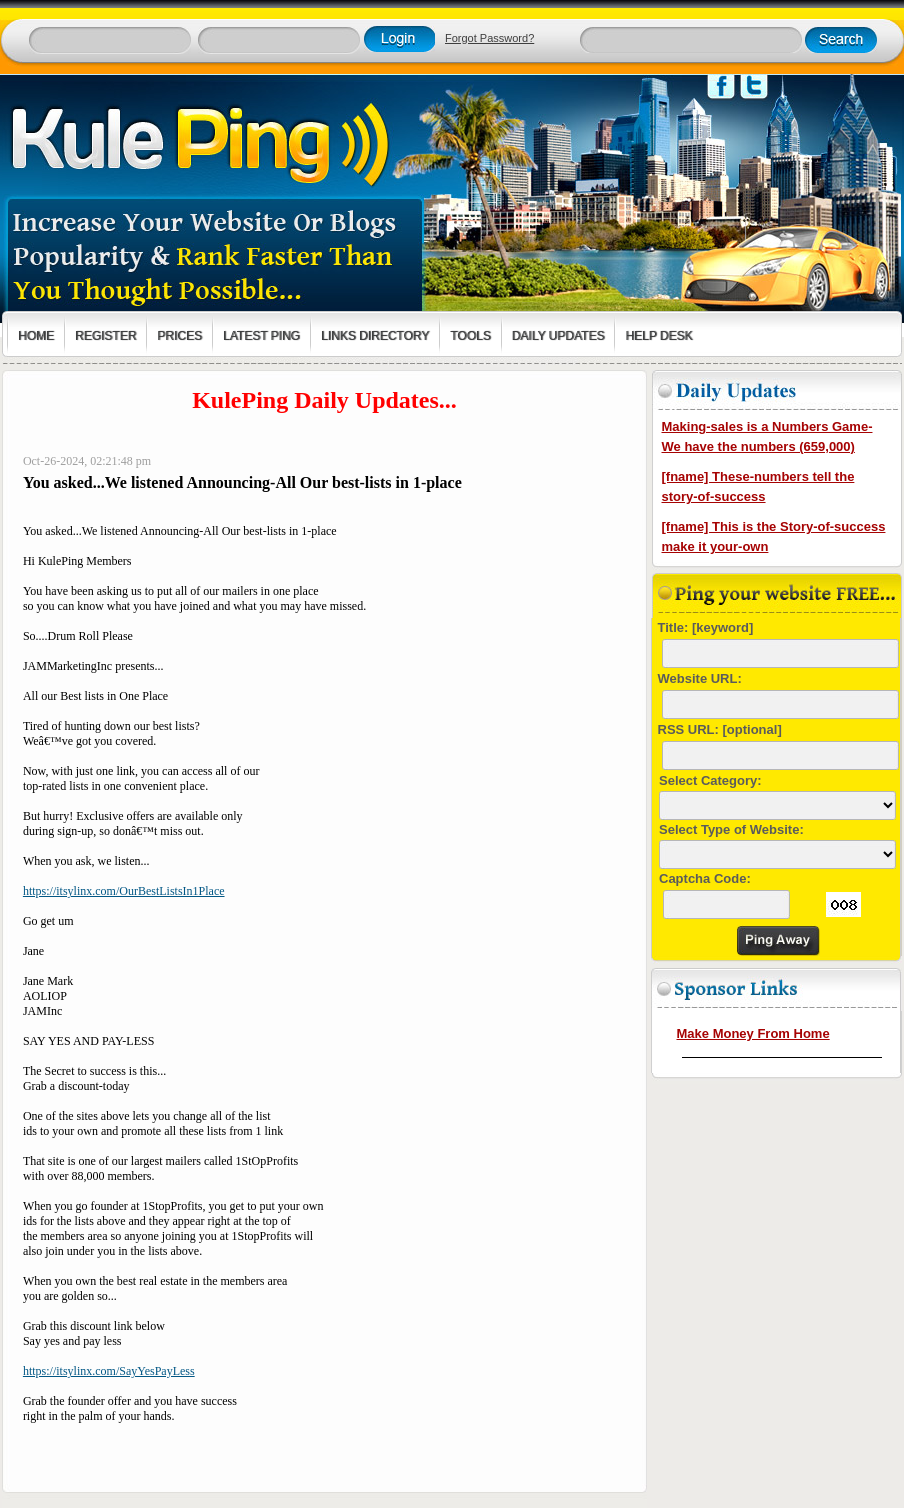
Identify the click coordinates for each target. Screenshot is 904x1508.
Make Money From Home (753, 1033)
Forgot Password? (489, 38)
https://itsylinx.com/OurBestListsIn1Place (124, 891)
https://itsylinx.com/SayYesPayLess (109, 1371)
